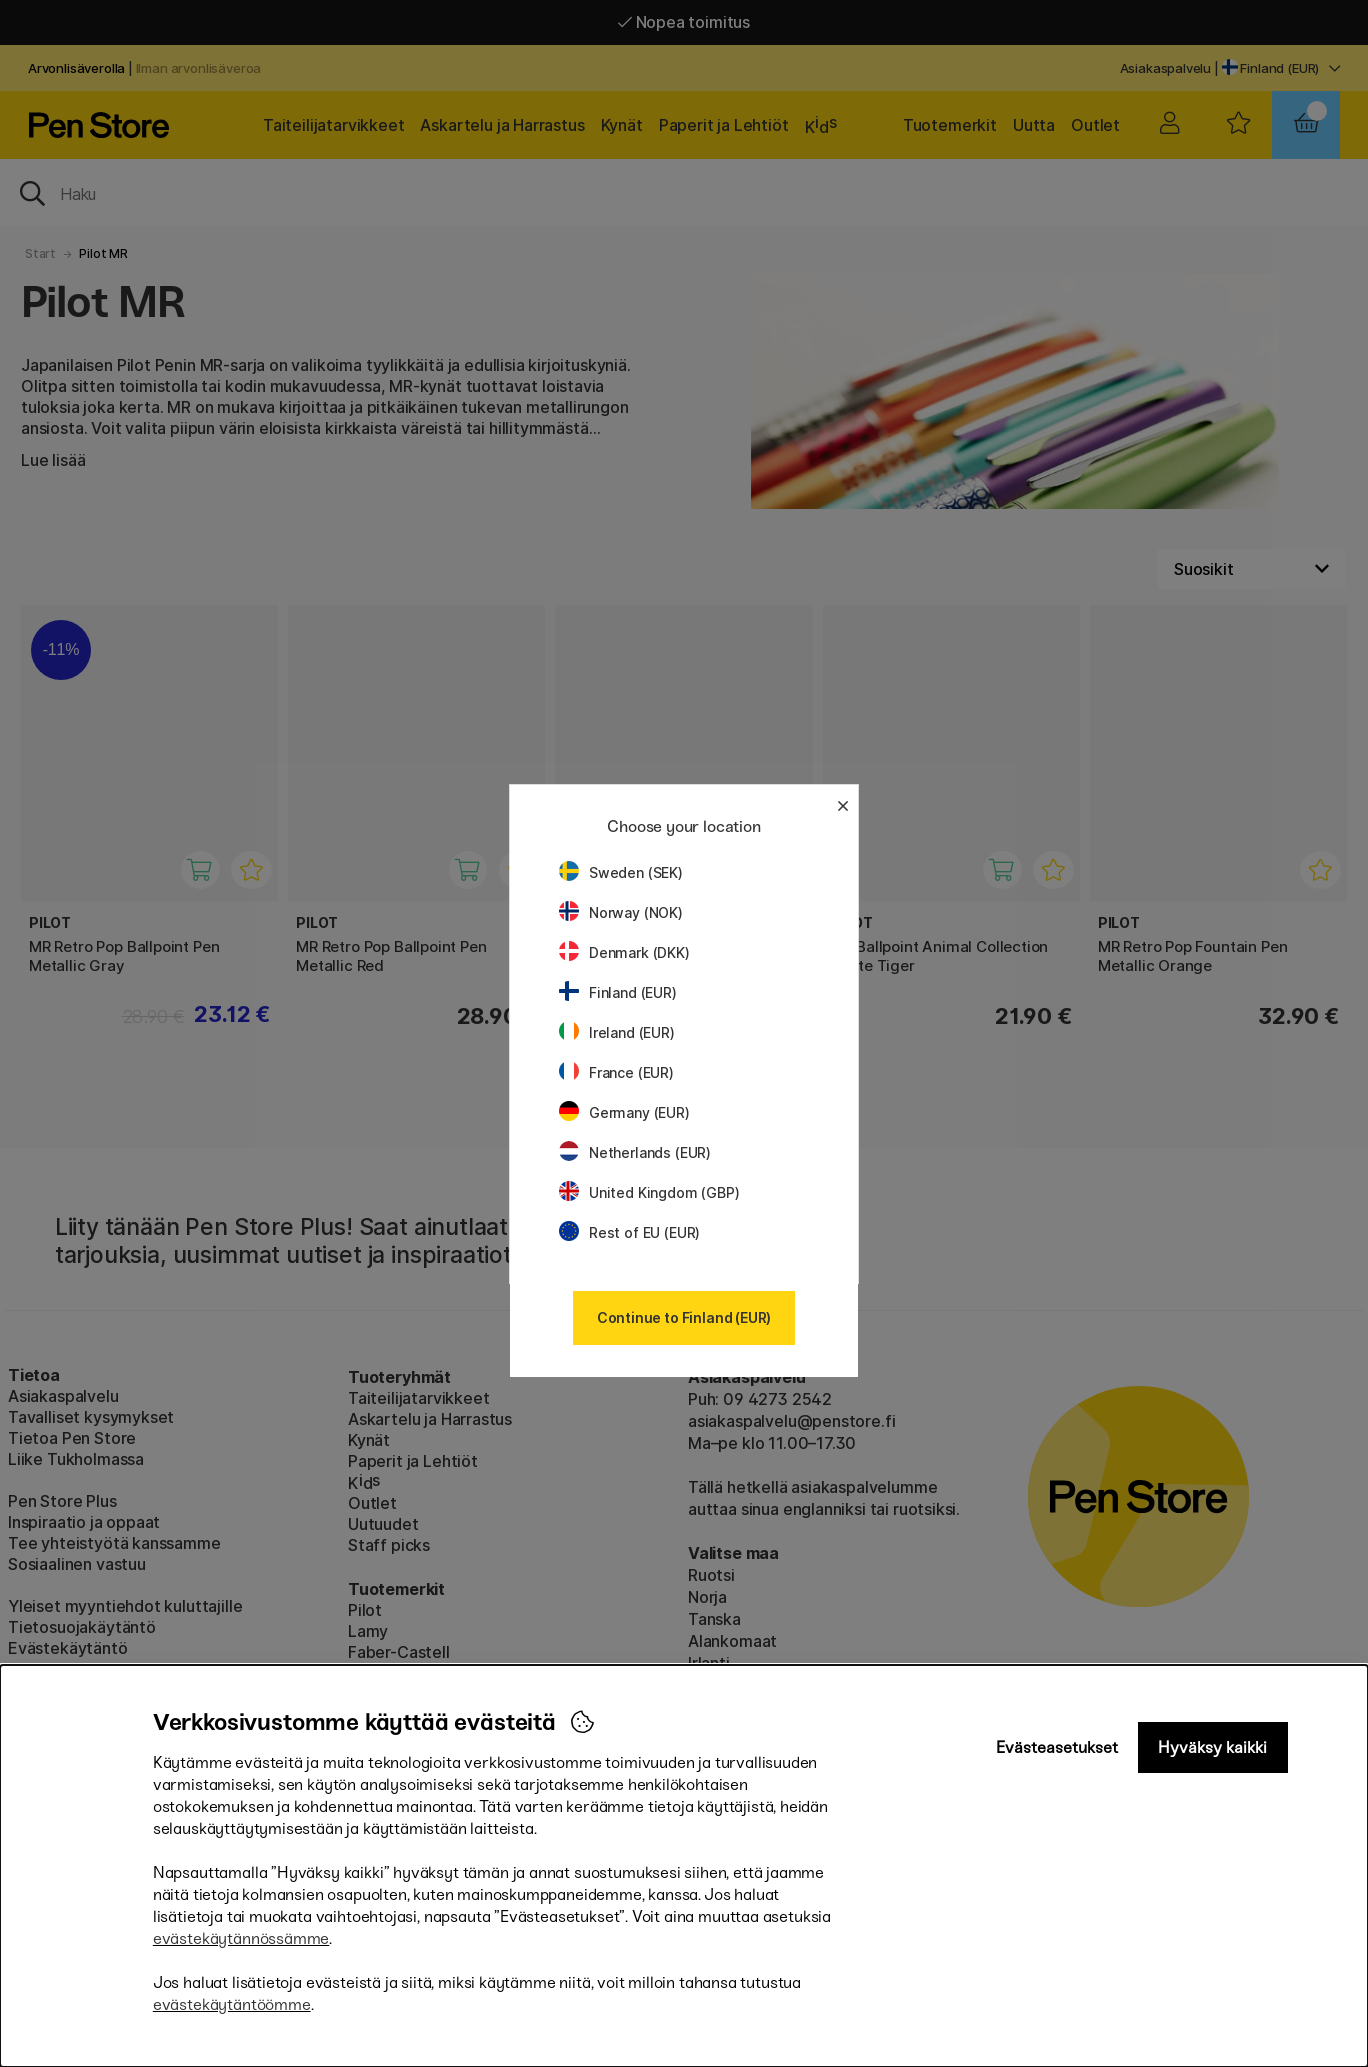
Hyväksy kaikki (1212, 1747)
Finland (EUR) (618, 992)
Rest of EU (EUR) (629, 1232)
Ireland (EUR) (617, 1032)
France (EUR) (616, 1072)
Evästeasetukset (1057, 1747)
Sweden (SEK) (621, 872)
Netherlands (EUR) (635, 1152)
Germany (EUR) (624, 1112)
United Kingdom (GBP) (649, 1192)
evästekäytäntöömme (232, 2004)
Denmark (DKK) (624, 952)
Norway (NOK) (621, 912)
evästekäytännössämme (241, 1938)
